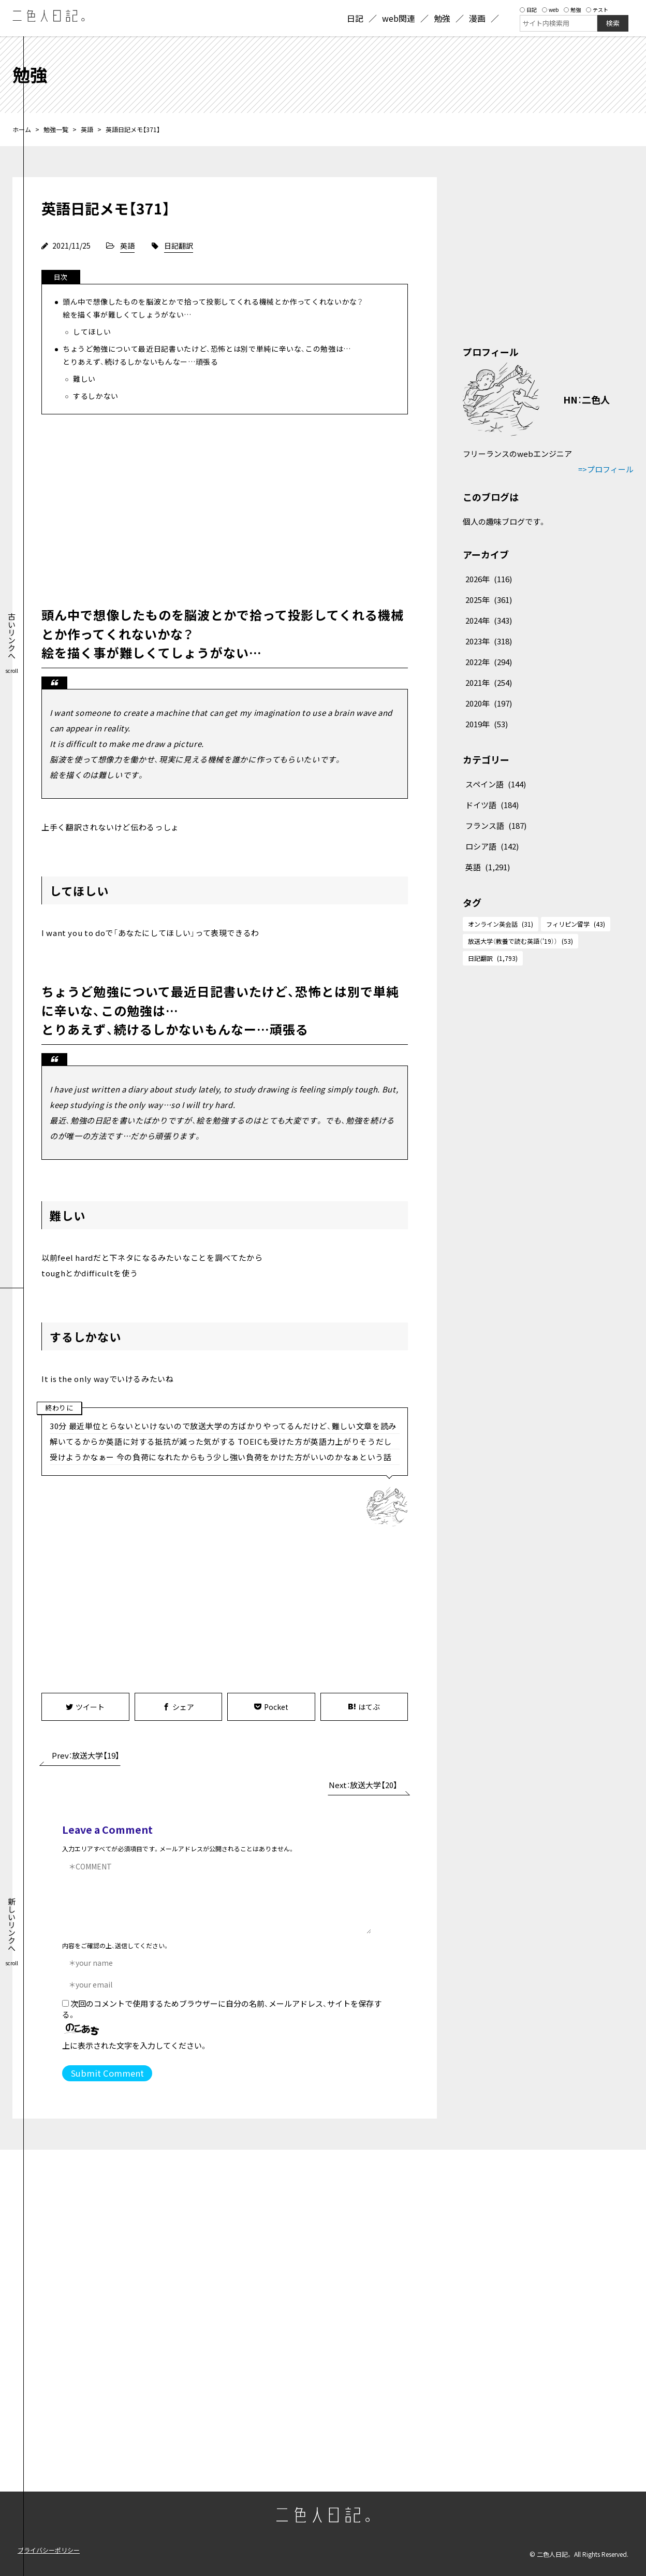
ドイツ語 (492, 804)
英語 (87, 129)
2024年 (488, 620)
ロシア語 (492, 846)
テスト (597, 9)
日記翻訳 (178, 245)
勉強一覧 (55, 129)
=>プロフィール (606, 469)
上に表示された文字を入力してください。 (135, 2045)
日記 (528, 9)
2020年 (488, 703)
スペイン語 (495, 784)
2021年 (488, 682)
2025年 (488, 599)
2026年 (488, 578)
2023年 (488, 641)
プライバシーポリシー (49, 2549)
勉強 (572, 9)
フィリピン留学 (575, 923)
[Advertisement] (225, 507)
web (550, 9)
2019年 (486, 723)
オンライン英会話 (500, 923)
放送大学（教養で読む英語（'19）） (520, 941)
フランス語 (495, 825)
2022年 (488, 661)
